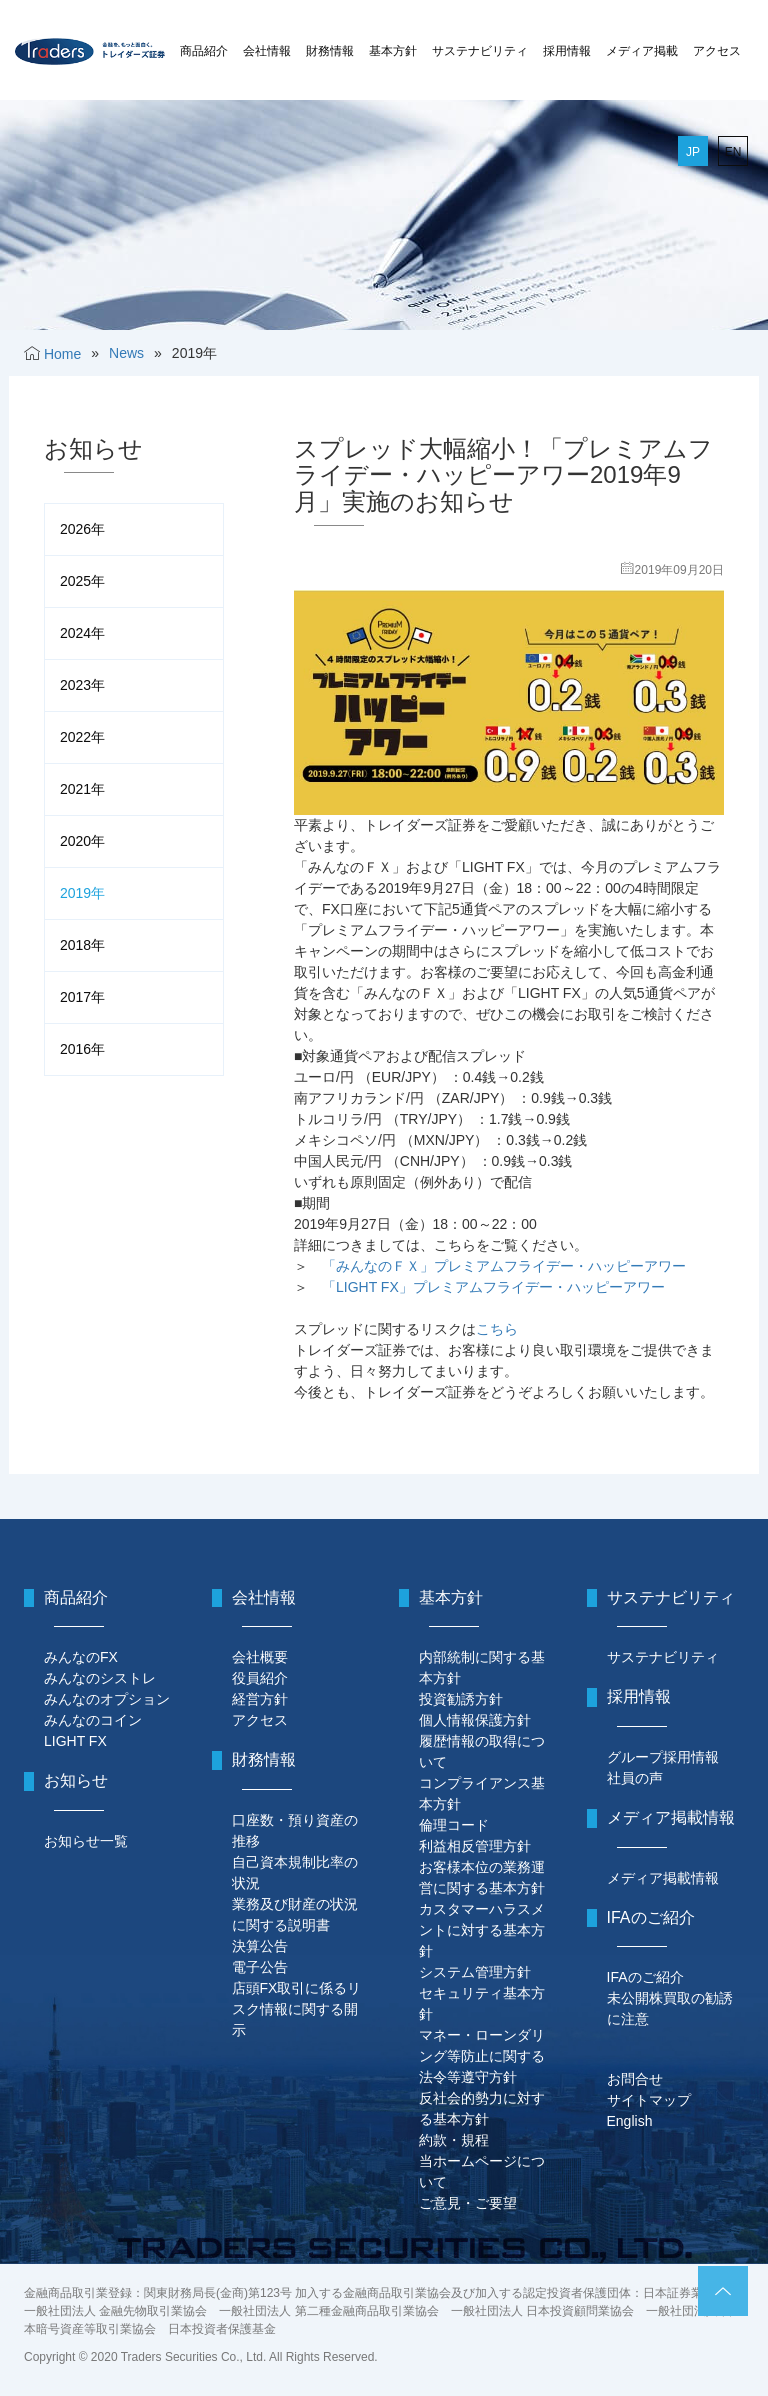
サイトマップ (649, 2100)
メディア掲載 (642, 51)
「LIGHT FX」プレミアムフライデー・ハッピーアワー (493, 1287)
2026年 (82, 529)
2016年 (82, 1049)
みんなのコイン (93, 1720)
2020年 (82, 841)
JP (693, 152)
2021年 (82, 789)
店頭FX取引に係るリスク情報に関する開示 (297, 2009)
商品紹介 (204, 51)
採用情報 (567, 51)
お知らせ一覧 (86, 1841)
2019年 (82, 893)
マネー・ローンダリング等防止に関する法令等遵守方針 (482, 2056)
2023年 (82, 685)
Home (62, 354)
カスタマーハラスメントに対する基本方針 (482, 1930)
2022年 (82, 737)
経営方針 (260, 1699)
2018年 (82, 945)
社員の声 (635, 1778)
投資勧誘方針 (461, 1699)
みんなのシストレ (100, 1678)
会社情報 (267, 51)
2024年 (82, 633)
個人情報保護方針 (475, 1720)
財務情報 (330, 51)
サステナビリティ (480, 51)
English (630, 2121)
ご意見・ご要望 (468, 2203)
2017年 (82, 997)
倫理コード (454, 1825)
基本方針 (393, 51)
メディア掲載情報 (663, 1878)
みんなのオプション (107, 1699)
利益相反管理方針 (475, 1846)
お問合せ (635, 2079)
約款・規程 (454, 2140)
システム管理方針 (475, 1972)
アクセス (717, 51)
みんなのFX (81, 1657)
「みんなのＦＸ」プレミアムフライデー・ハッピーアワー (504, 1266)
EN (733, 152)
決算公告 (260, 1946)
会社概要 (260, 1657)
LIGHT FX (75, 1741)
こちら (497, 1329)
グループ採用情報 (663, 1757)
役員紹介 (260, 1678)
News (126, 353)
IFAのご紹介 (645, 1977)
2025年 (82, 581)
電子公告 (260, 1967)
